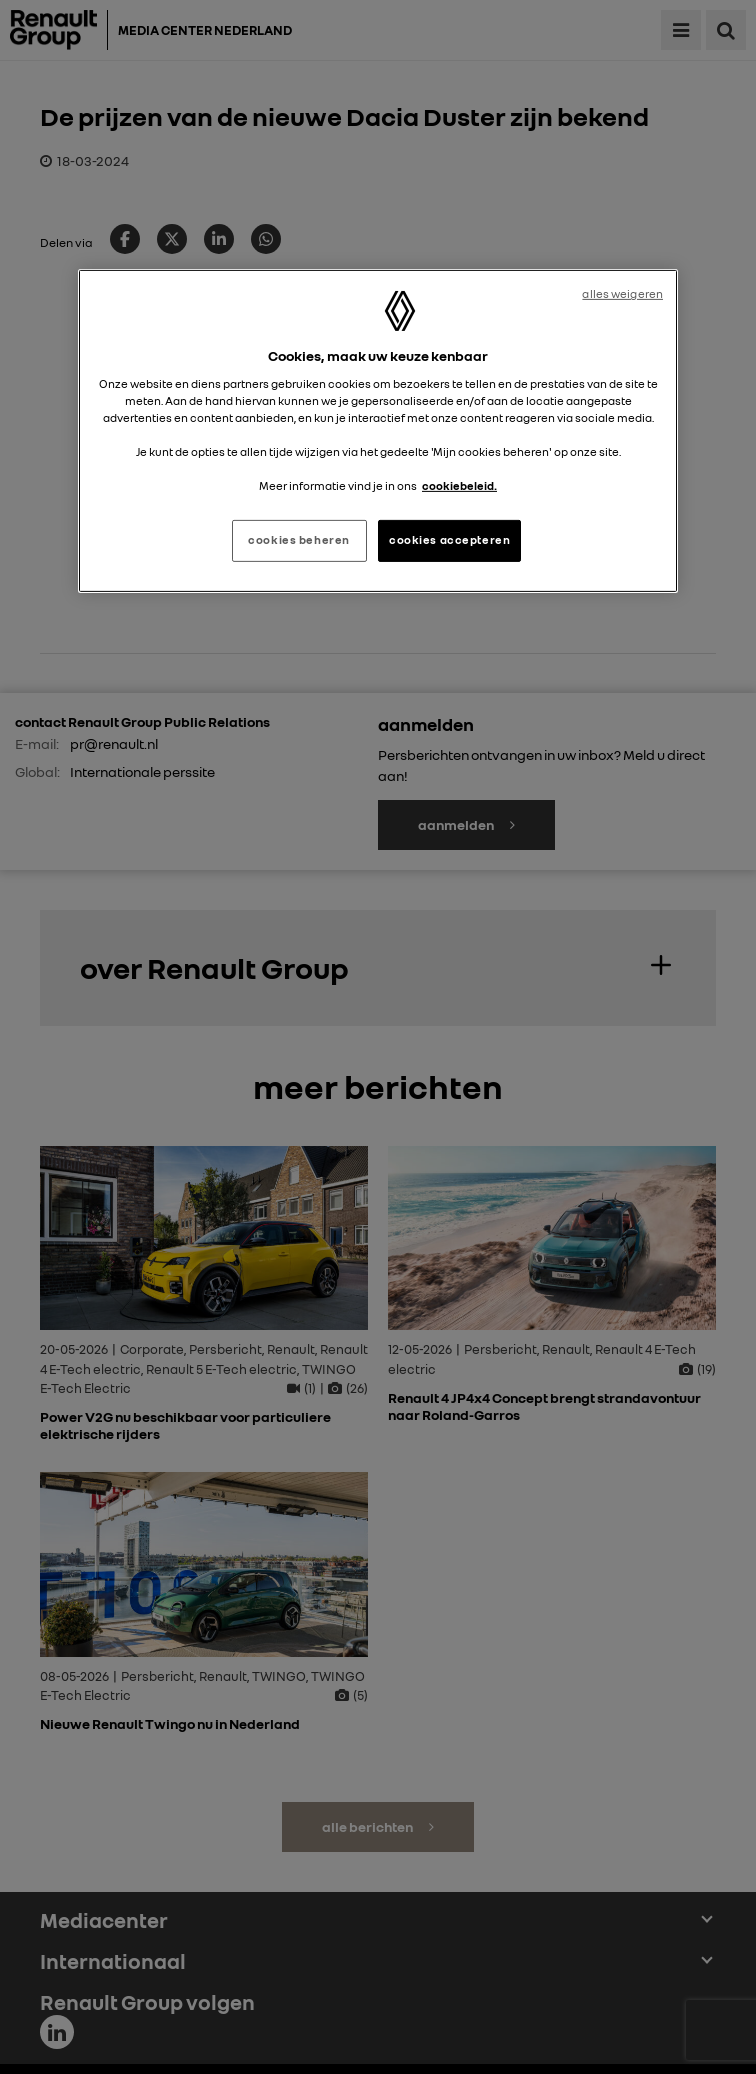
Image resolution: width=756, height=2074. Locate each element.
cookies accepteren (449, 540)
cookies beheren (299, 540)
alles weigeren (622, 294)
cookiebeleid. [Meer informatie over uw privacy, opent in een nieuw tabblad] (459, 486)
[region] (378, 431)
